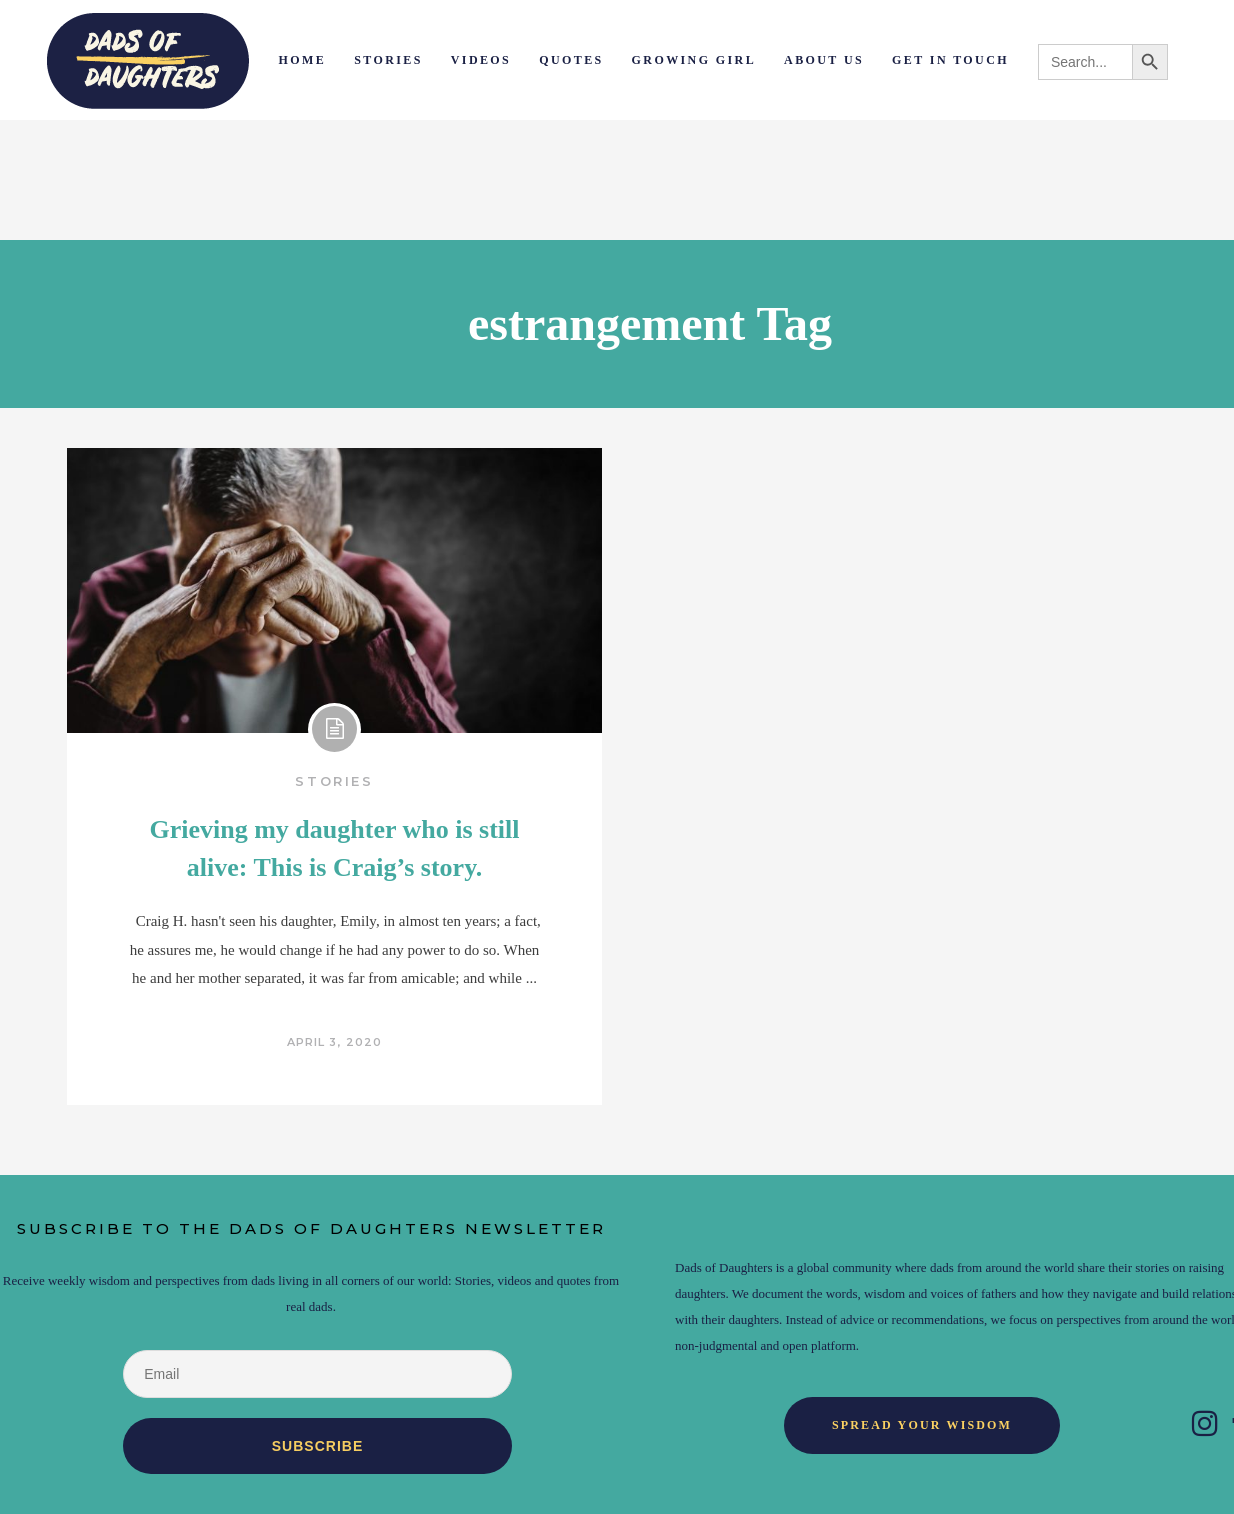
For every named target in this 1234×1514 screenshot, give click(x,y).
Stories (334, 781)
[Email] (317, 1374)
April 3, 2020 (334, 1042)
